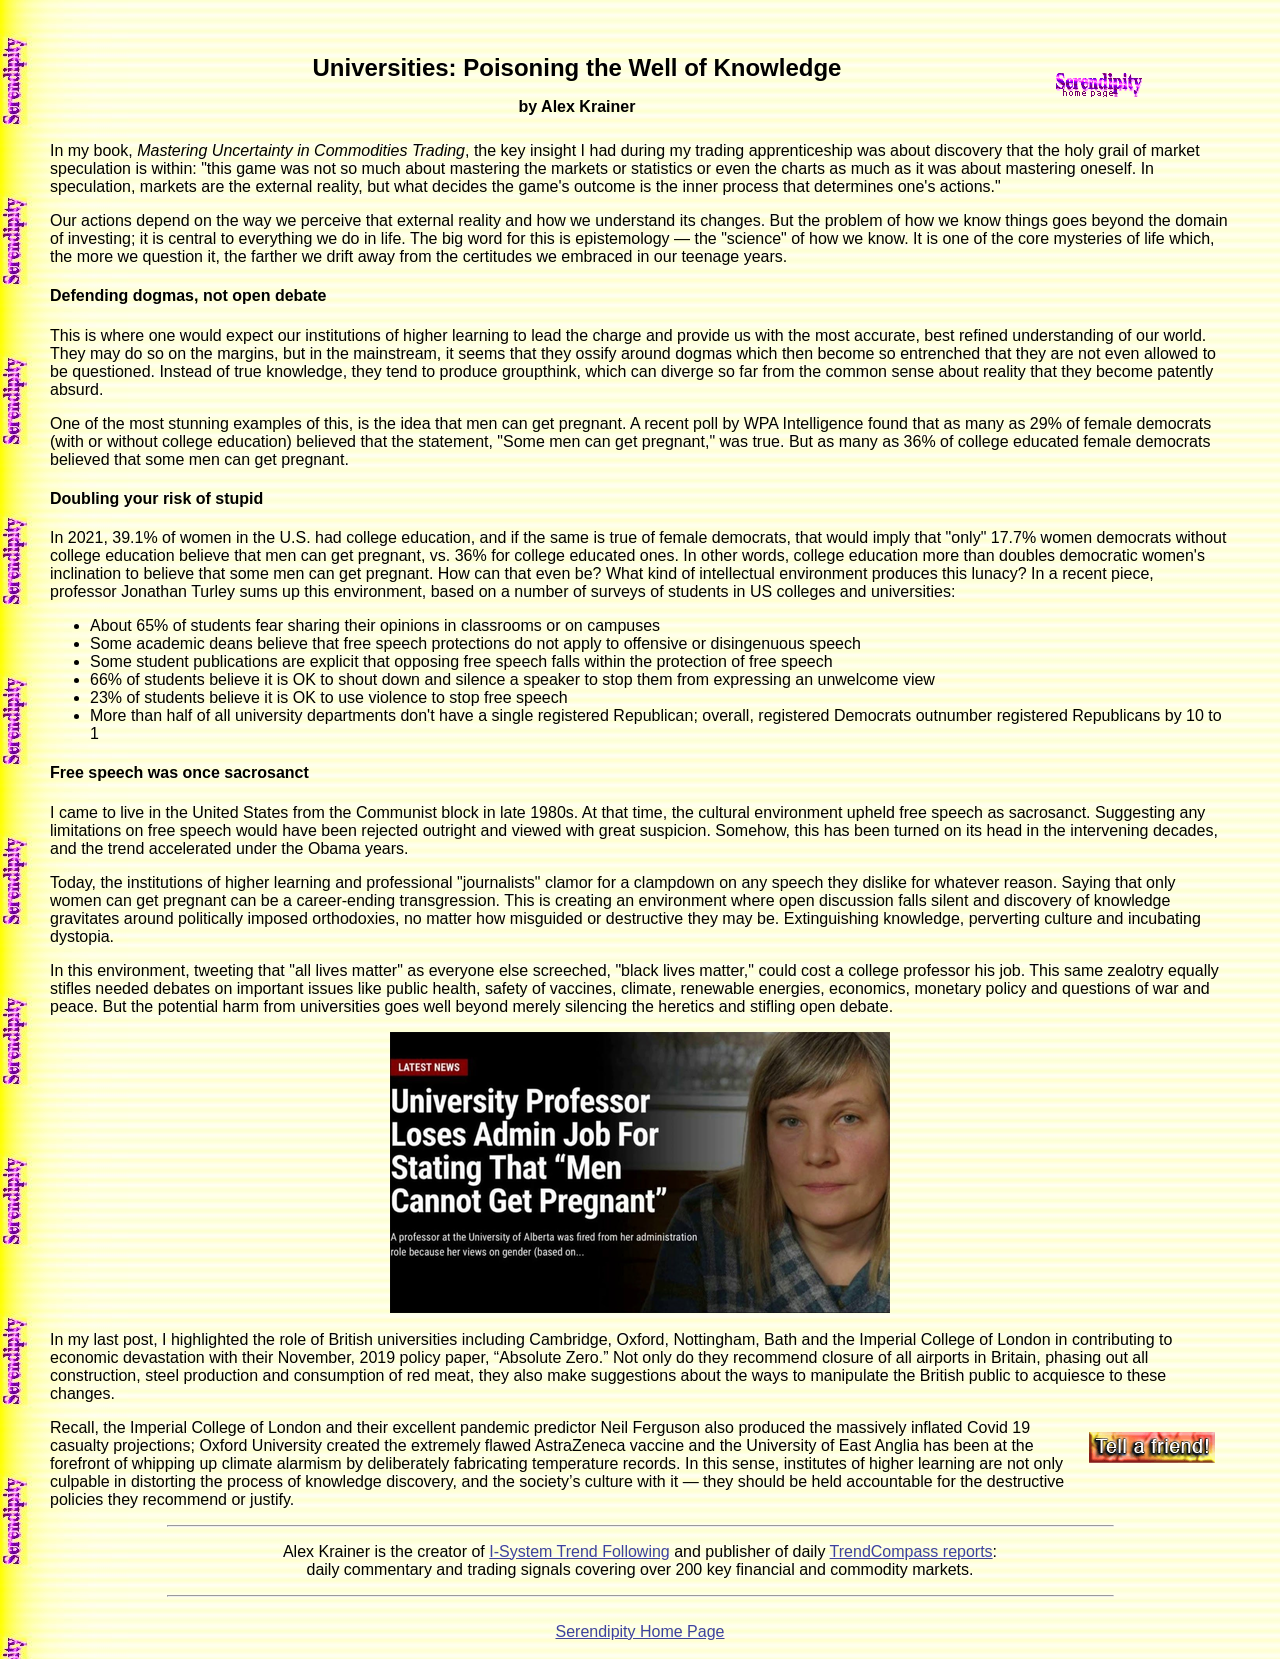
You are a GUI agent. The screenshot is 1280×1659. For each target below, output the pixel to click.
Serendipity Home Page (640, 1631)
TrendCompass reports (911, 1551)
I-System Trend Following (579, 1551)
